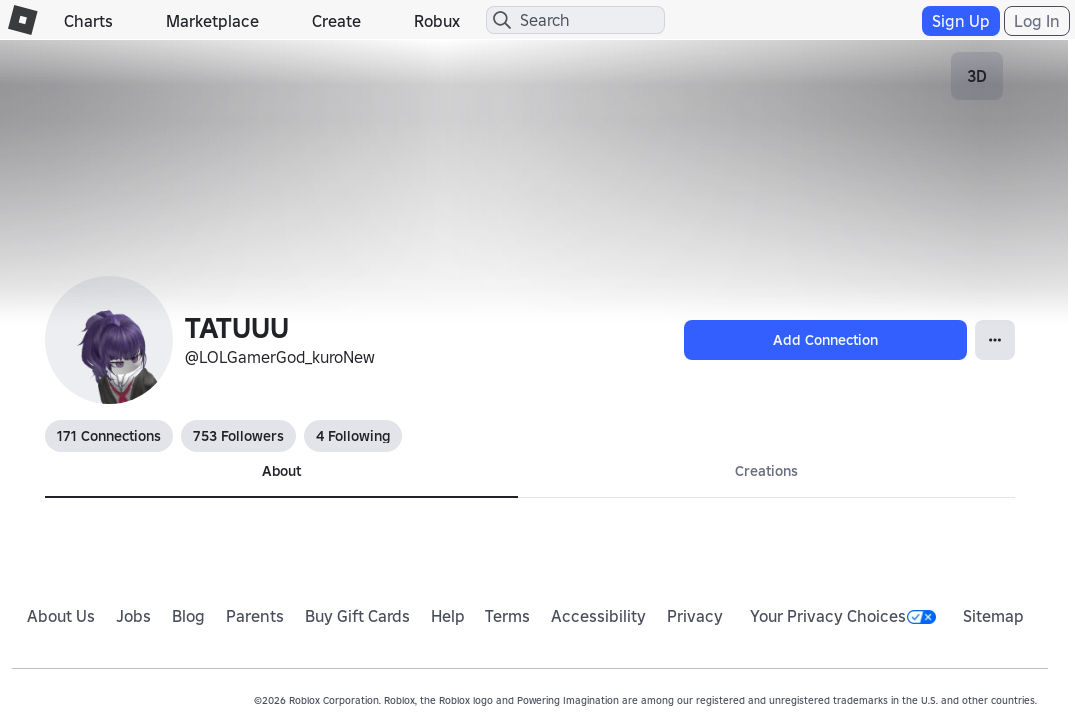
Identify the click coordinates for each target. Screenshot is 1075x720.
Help (448, 616)
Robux (437, 21)
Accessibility (598, 616)
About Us (61, 616)
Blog (188, 616)
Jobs (133, 616)
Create (336, 21)
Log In (1037, 21)
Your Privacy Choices (843, 616)
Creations (766, 471)
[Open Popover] (995, 340)
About (281, 471)
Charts (88, 21)
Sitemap (993, 616)
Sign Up (961, 21)
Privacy (695, 616)
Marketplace (212, 21)
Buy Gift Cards (357, 616)
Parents (255, 616)
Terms (507, 616)
